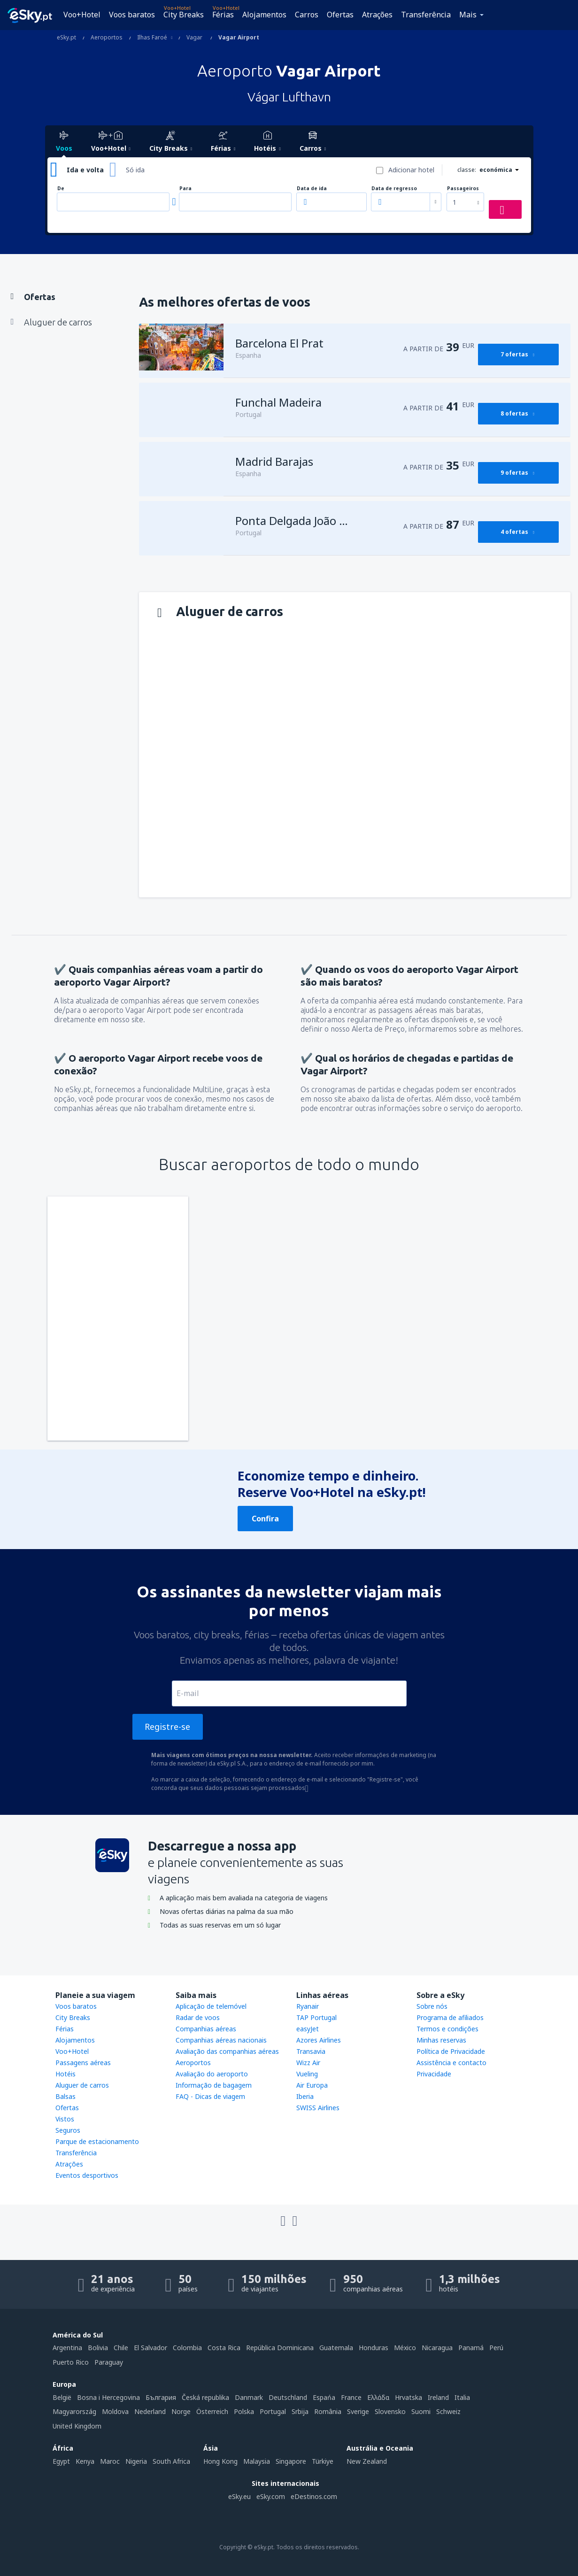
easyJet (307, 2028)
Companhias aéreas (206, 2028)
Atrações (377, 14)
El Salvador (150, 2347)
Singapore (291, 2461)
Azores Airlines (318, 2040)
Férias (223, 14)
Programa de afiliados (450, 2017)
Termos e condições (447, 2028)
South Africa (171, 2461)
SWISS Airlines (317, 2107)
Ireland (438, 2397)
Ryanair (307, 2006)
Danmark (249, 2397)
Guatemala (336, 2347)
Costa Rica (224, 2347)
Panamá (471, 2347)
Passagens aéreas (83, 2062)
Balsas (65, 2096)
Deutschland (288, 2397)
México (405, 2347)
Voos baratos (132, 14)
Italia (462, 2397)
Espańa (324, 2397)
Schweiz (448, 2411)
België (62, 2397)
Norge (181, 2411)
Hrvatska (408, 2397)
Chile (121, 2347)
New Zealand (367, 2461)
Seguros (67, 2130)
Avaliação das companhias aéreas (227, 2051)
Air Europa (312, 2085)
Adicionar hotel (411, 169)
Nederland (150, 2411)
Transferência (426, 14)
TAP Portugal (316, 2017)
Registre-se (167, 1726)
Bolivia (98, 2347)
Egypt (61, 2461)
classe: (466, 170)
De (60, 188)
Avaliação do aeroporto (212, 2073)
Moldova (115, 2411)
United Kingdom (77, 2426)
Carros (306, 14)
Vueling (307, 2073)
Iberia (305, 2096)
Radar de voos (198, 2017)
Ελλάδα (378, 2397)
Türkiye (322, 2461)
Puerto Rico (71, 2362)
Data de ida (312, 188)
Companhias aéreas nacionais (221, 2040)
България (161, 2397)
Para (185, 188)
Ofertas (340, 14)
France (351, 2397)
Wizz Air (308, 2062)
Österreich (212, 2411)
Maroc (110, 2461)
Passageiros (463, 188)
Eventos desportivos (86, 2175)
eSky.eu (239, 2496)
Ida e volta (85, 169)
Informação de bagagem (214, 2085)
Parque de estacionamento (97, 2141)
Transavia (310, 2051)
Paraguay (108, 2362)
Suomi (421, 2411)
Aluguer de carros (82, 2085)
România (327, 2411)
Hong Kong (220, 2461)
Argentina (67, 2347)
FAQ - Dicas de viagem (210, 2096)
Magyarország (74, 2411)
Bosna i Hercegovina (108, 2397)
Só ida (135, 169)
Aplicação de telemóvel (211, 2006)
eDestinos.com (314, 2496)
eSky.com (270, 2496)
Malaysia (256, 2461)
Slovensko (390, 2411)
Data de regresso (394, 188)
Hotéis (65, 2073)
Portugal (273, 2411)
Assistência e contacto (451, 2062)
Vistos (64, 2118)
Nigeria (136, 2461)
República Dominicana (280, 2347)
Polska (244, 2411)
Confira (265, 1518)
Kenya (85, 2461)
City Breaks (183, 14)
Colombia (187, 2347)
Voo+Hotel (81, 14)
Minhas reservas (441, 2040)
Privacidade (433, 2073)
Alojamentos (264, 14)
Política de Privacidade (450, 2051)
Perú (496, 2347)
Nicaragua (437, 2347)
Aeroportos (193, 2062)
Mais (468, 14)
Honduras (373, 2347)
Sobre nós (431, 2006)
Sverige (358, 2411)
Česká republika (205, 2397)
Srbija (300, 2411)
